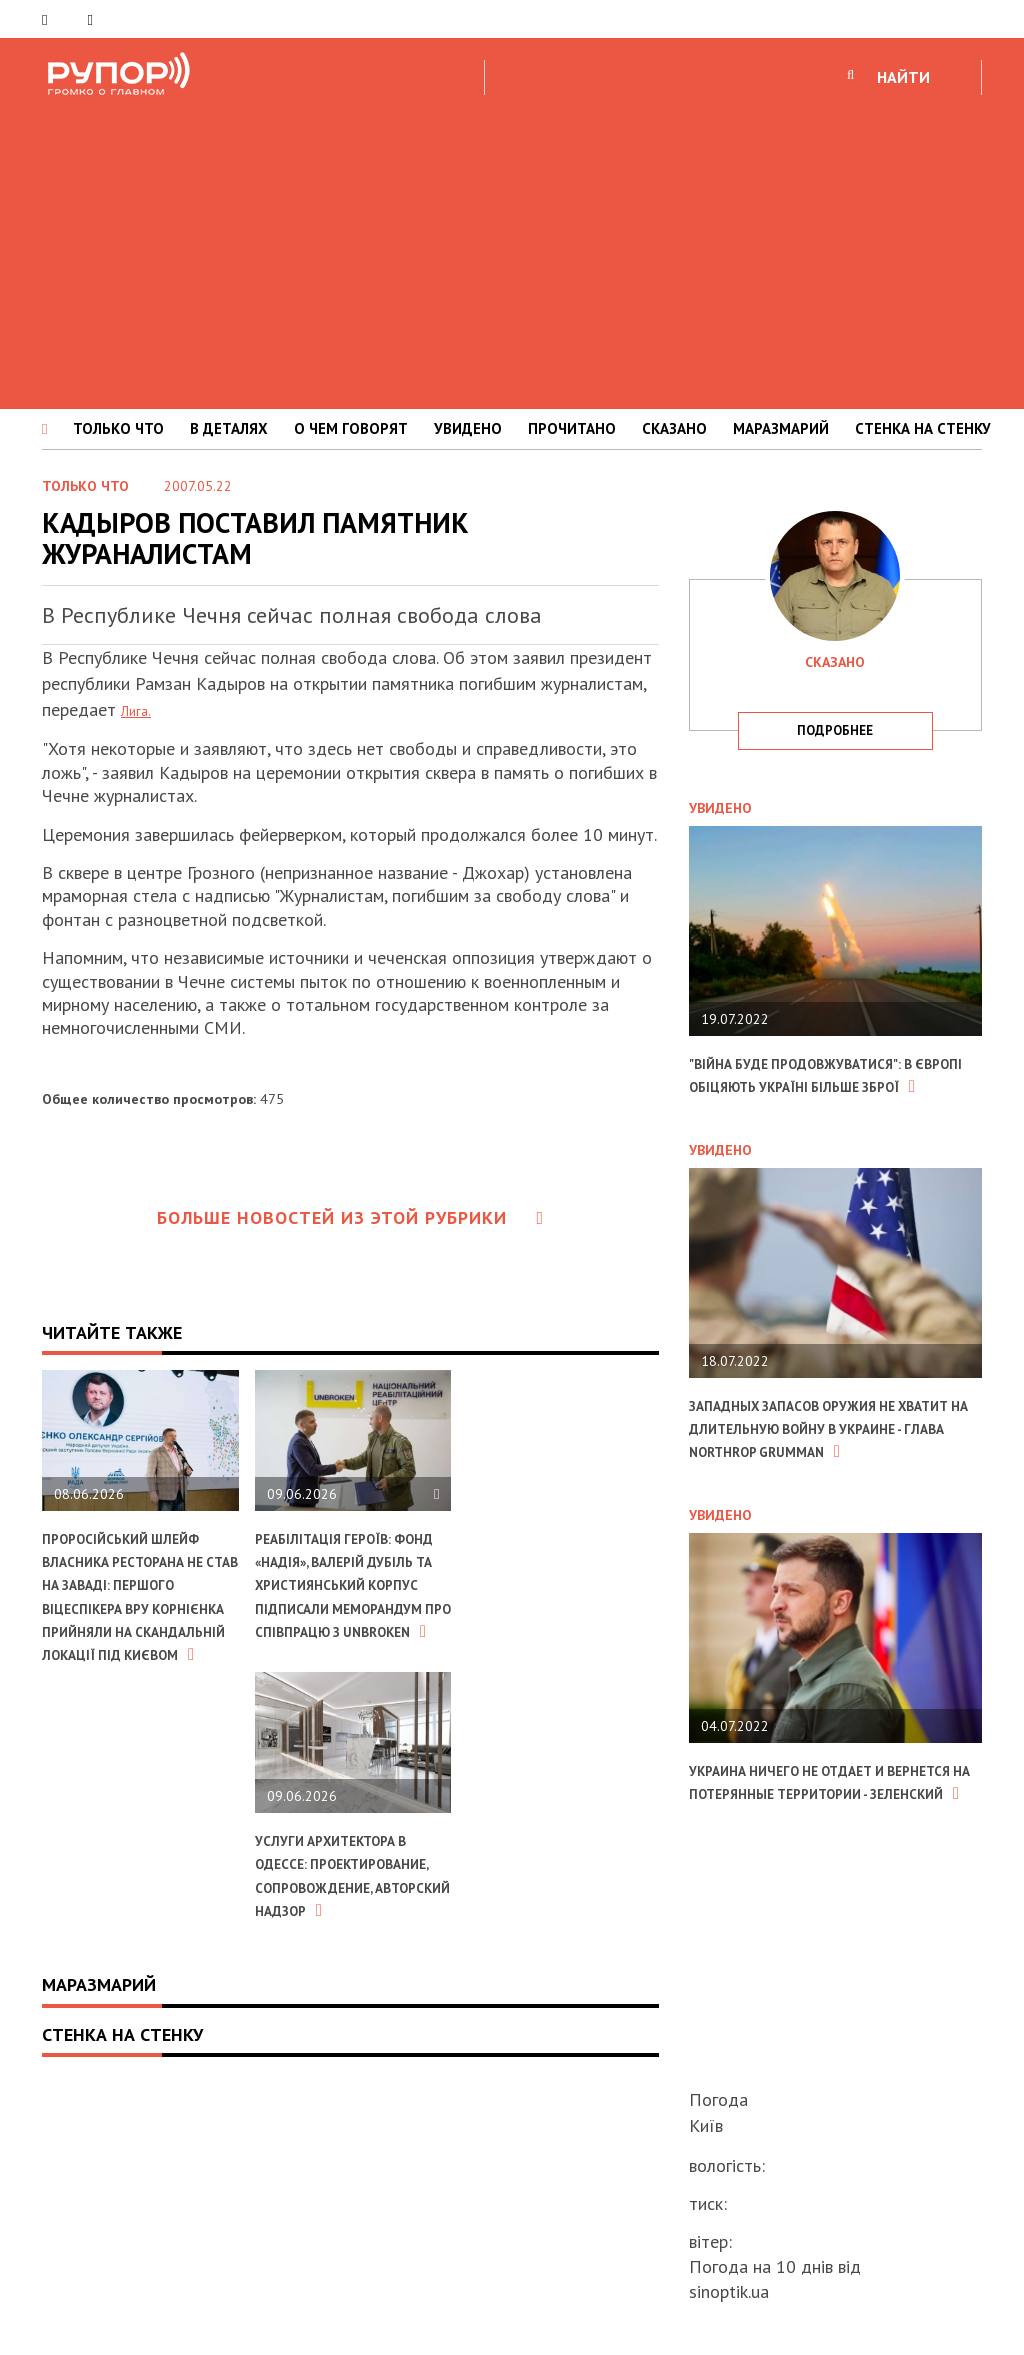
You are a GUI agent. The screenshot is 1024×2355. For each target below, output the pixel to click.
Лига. (140, 709)
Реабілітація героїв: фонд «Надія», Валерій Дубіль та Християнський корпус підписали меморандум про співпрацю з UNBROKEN (344, 1619)
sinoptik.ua (729, 2291)
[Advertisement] (512, 249)
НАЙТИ (903, 77)
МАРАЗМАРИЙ (781, 428)
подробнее (835, 730)
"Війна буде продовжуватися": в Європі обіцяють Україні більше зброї (829, 1086)
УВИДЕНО (468, 428)
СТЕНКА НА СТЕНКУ (923, 428)
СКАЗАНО (674, 428)
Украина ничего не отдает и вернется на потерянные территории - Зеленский (819, 1840)
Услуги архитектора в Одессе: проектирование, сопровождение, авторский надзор (136, 1956)
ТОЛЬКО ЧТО (118, 428)
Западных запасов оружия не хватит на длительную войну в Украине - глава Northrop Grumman (829, 1462)
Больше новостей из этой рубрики (351, 1217)
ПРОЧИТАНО (572, 428)
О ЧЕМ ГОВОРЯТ (351, 428)
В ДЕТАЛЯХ (229, 428)
